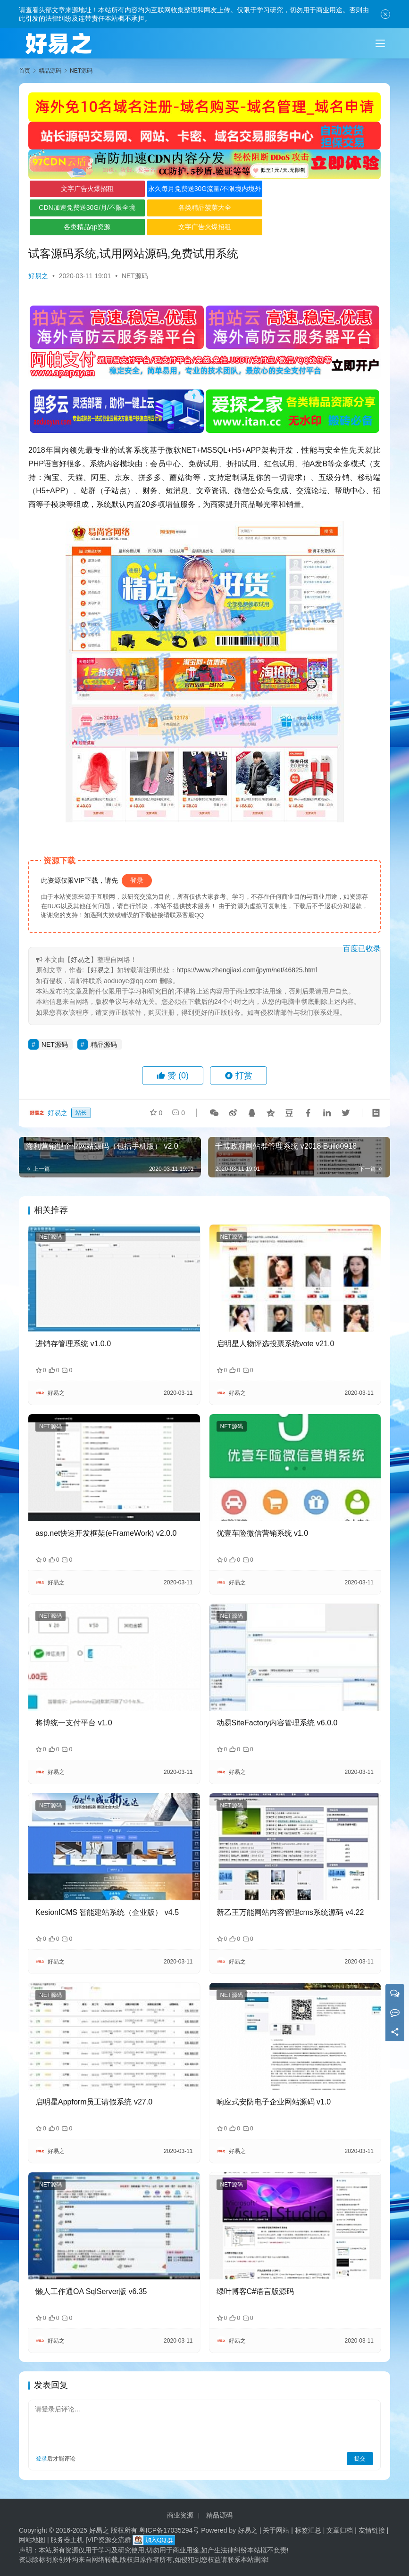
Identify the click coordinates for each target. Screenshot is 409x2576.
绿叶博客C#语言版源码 (255, 2291)
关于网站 (276, 2530)
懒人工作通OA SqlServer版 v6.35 (91, 2291)
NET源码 (135, 276)
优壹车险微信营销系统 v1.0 (263, 1533)
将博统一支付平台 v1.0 (73, 1723)
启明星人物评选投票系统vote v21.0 (275, 1344)
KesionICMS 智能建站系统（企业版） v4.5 (107, 1912)
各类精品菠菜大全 (204, 207)
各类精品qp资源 (87, 227)
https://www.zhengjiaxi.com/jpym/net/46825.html (246, 970)
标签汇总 (308, 2530)
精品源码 (104, 1044)
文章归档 (339, 2530)
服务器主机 (66, 2539)
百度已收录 (362, 948)
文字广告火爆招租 (87, 188)
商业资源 (180, 2515)
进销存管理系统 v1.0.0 (73, 1344)
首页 (24, 70)
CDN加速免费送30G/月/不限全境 (87, 207)
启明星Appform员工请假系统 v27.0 (93, 2102)
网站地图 (32, 2539)
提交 (360, 2458)
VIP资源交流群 (109, 2539)
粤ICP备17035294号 (169, 2530)
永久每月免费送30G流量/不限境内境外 (204, 188)
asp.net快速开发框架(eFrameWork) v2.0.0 (105, 1533)
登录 (136, 880)
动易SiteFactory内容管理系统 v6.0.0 (277, 1723)
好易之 (38, 276)
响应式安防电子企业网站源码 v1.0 (274, 2102)
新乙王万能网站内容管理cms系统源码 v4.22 (290, 1912)
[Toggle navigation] (380, 43)
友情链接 (372, 2530)
